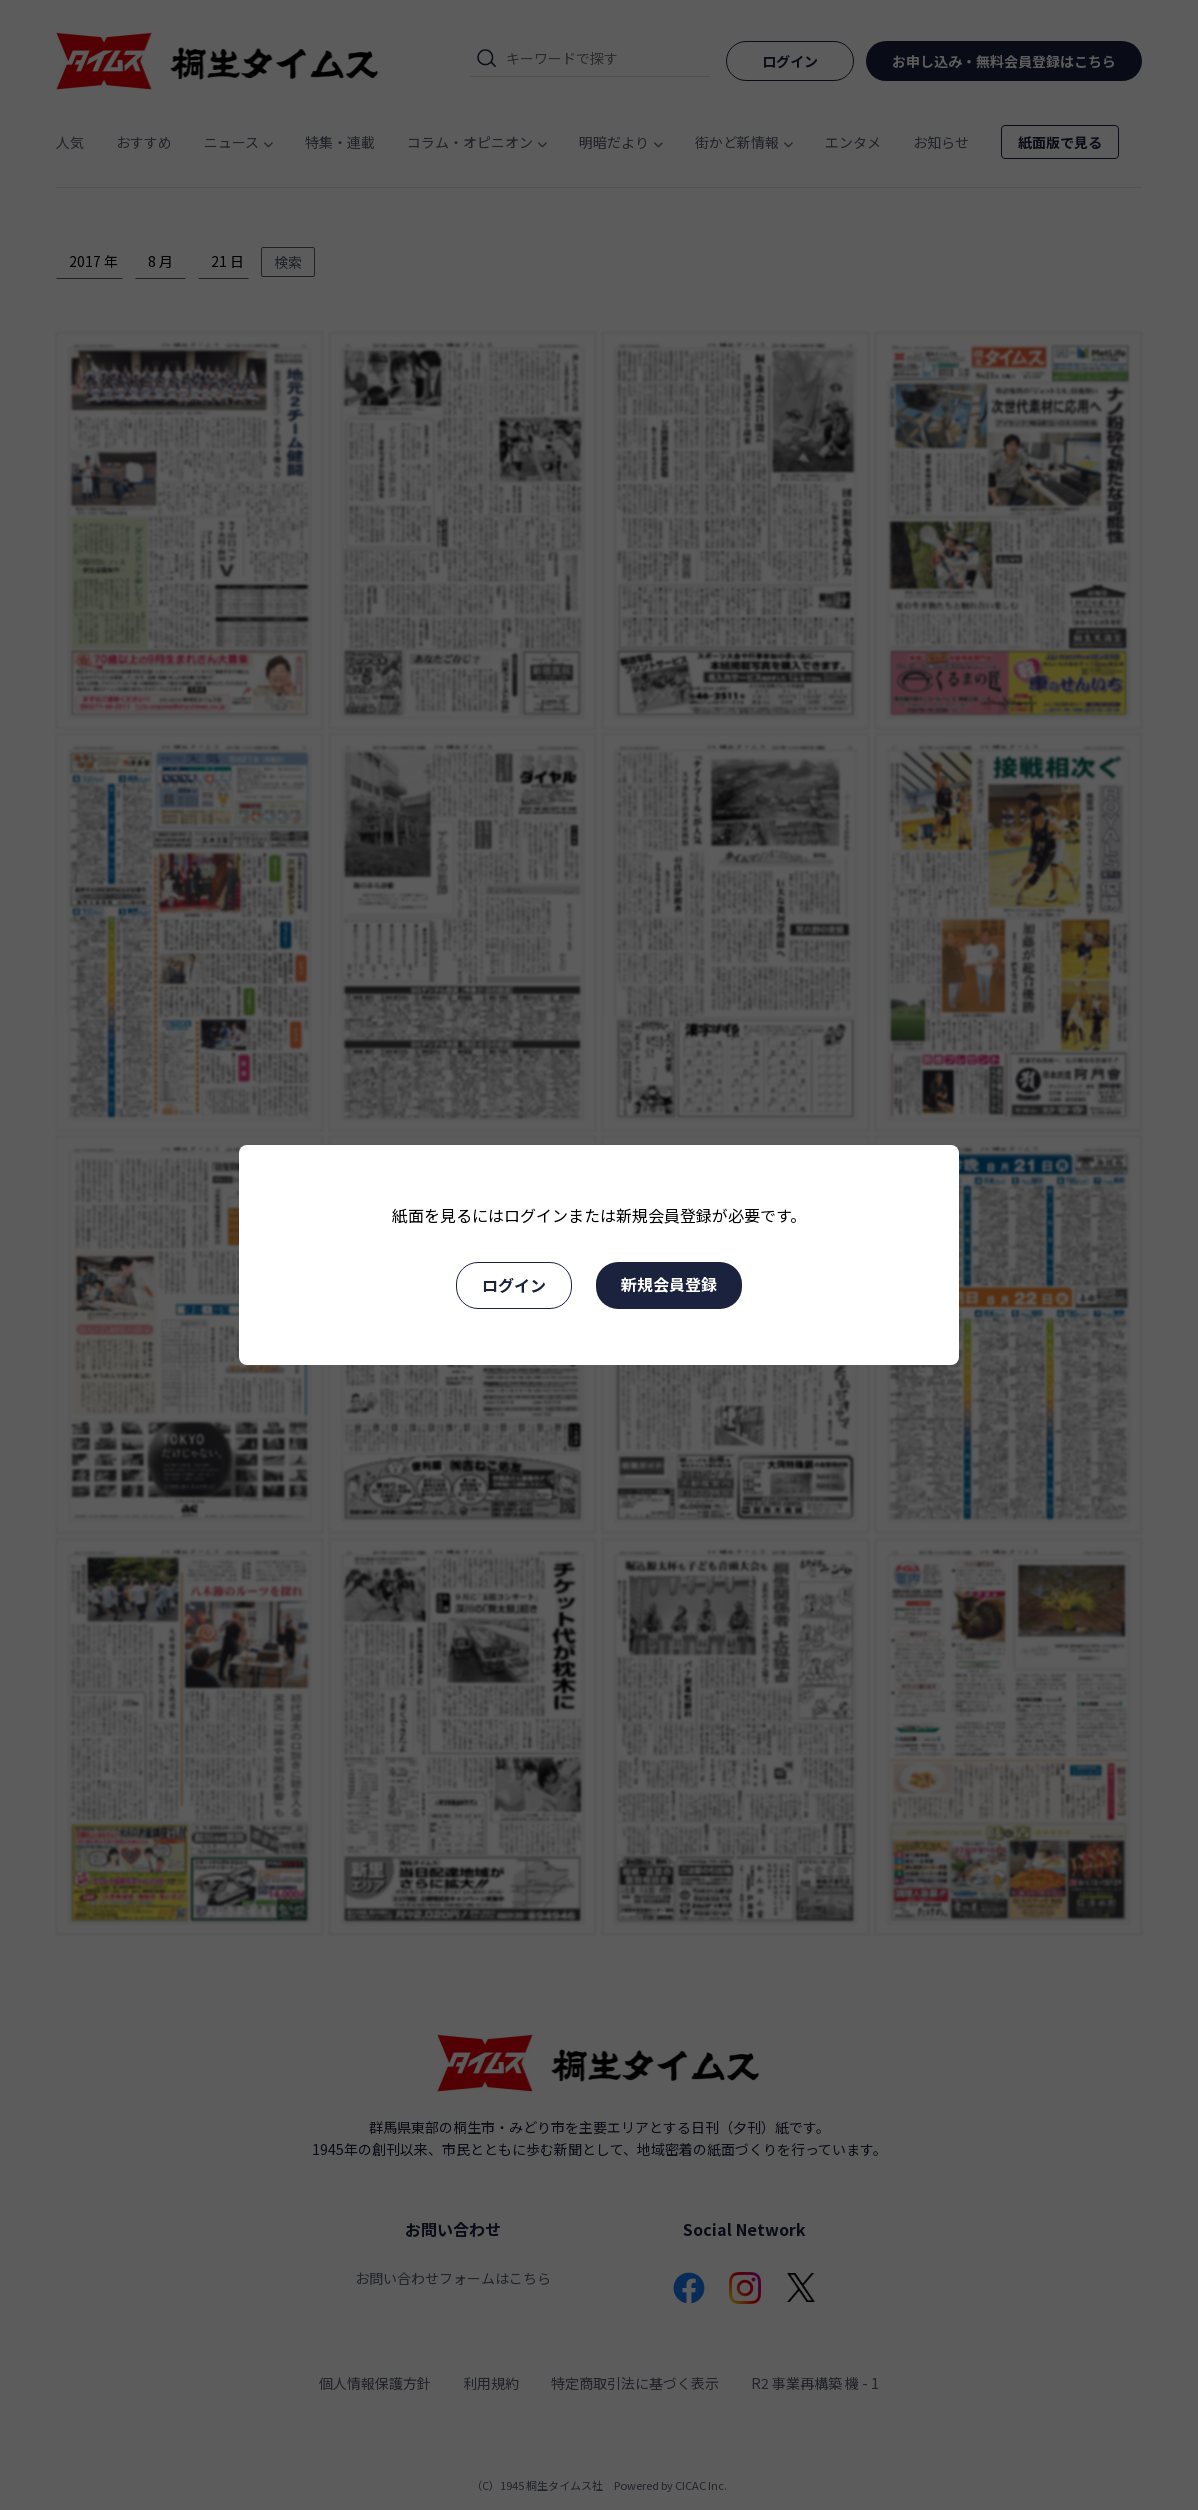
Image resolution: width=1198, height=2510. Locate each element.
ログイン (514, 1285)
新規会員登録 (669, 1284)
